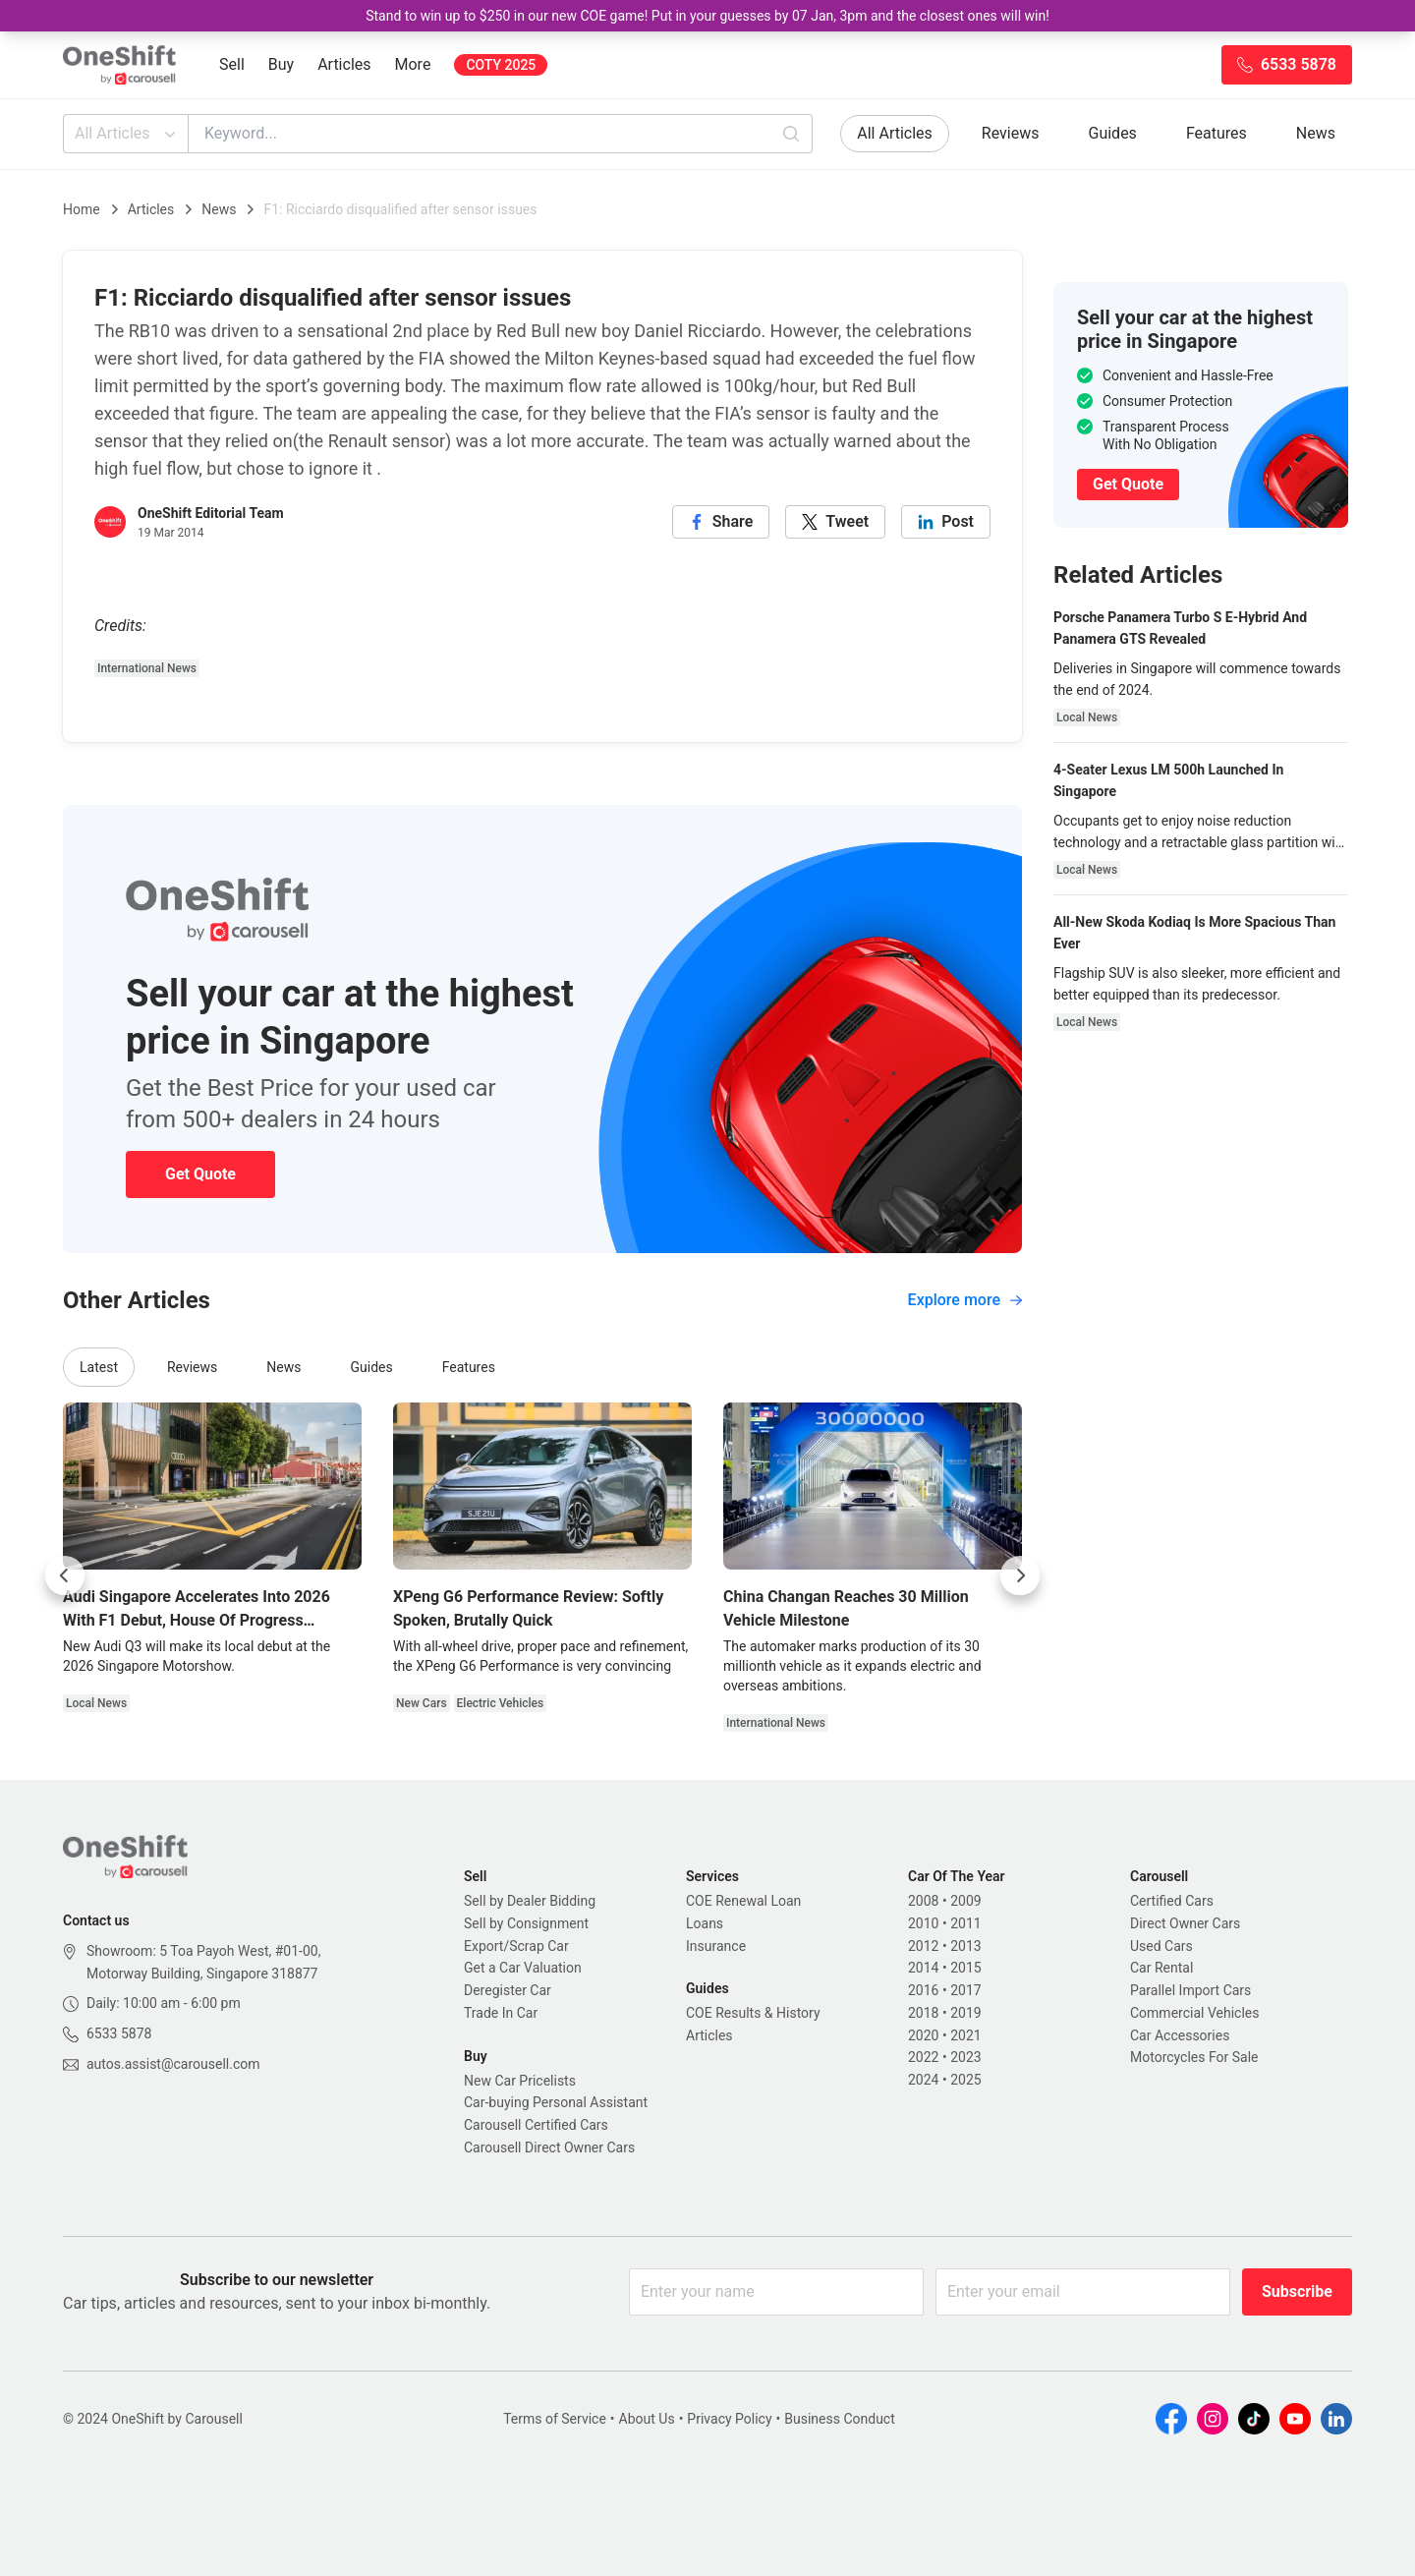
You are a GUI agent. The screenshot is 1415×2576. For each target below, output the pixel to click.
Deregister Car (507, 1990)
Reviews (1011, 133)
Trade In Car (501, 2013)
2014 (923, 1967)
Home (81, 209)
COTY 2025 (501, 65)
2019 (965, 2013)
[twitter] (835, 522)
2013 (965, 1946)
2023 (965, 2057)
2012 (923, 1946)
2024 (923, 2080)
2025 (965, 2080)
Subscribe (1297, 2291)
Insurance (716, 1946)
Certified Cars (1172, 1901)
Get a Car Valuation (523, 1967)
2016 (923, 1990)
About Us (647, 2419)
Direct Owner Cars (1185, 1923)
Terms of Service (554, 2419)
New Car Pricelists (520, 2081)
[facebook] (721, 522)
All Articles (127, 133)
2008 (923, 1901)
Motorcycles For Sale (1194, 2057)
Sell (232, 64)
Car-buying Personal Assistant (556, 2102)
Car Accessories (1179, 2035)
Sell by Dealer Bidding (529, 1901)
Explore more (965, 1299)
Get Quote (200, 1174)
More (413, 64)
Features (1216, 133)
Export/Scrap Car (516, 1946)
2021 (965, 2035)
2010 (923, 1923)
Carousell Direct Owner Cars (549, 2147)
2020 (923, 2035)
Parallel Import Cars (1190, 1990)
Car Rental (1161, 1967)
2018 (923, 2013)
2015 (965, 1967)
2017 (965, 1990)
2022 (923, 2057)
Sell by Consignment (526, 1923)
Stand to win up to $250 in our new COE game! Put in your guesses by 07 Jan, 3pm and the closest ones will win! (707, 16)
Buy (281, 64)
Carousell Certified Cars (536, 2125)
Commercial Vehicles (1194, 2013)
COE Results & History (753, 2013)
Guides (1113, 133)
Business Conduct (839, 2419)
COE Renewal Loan (743, 1901)
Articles (343, 64)
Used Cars (1161, 1946)
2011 (965, 1923)
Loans (704, 1923)
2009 (965, 1901)
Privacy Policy (729, 2419)
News (1315, 133)
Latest (99, 1367)
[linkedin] (945, 522)
